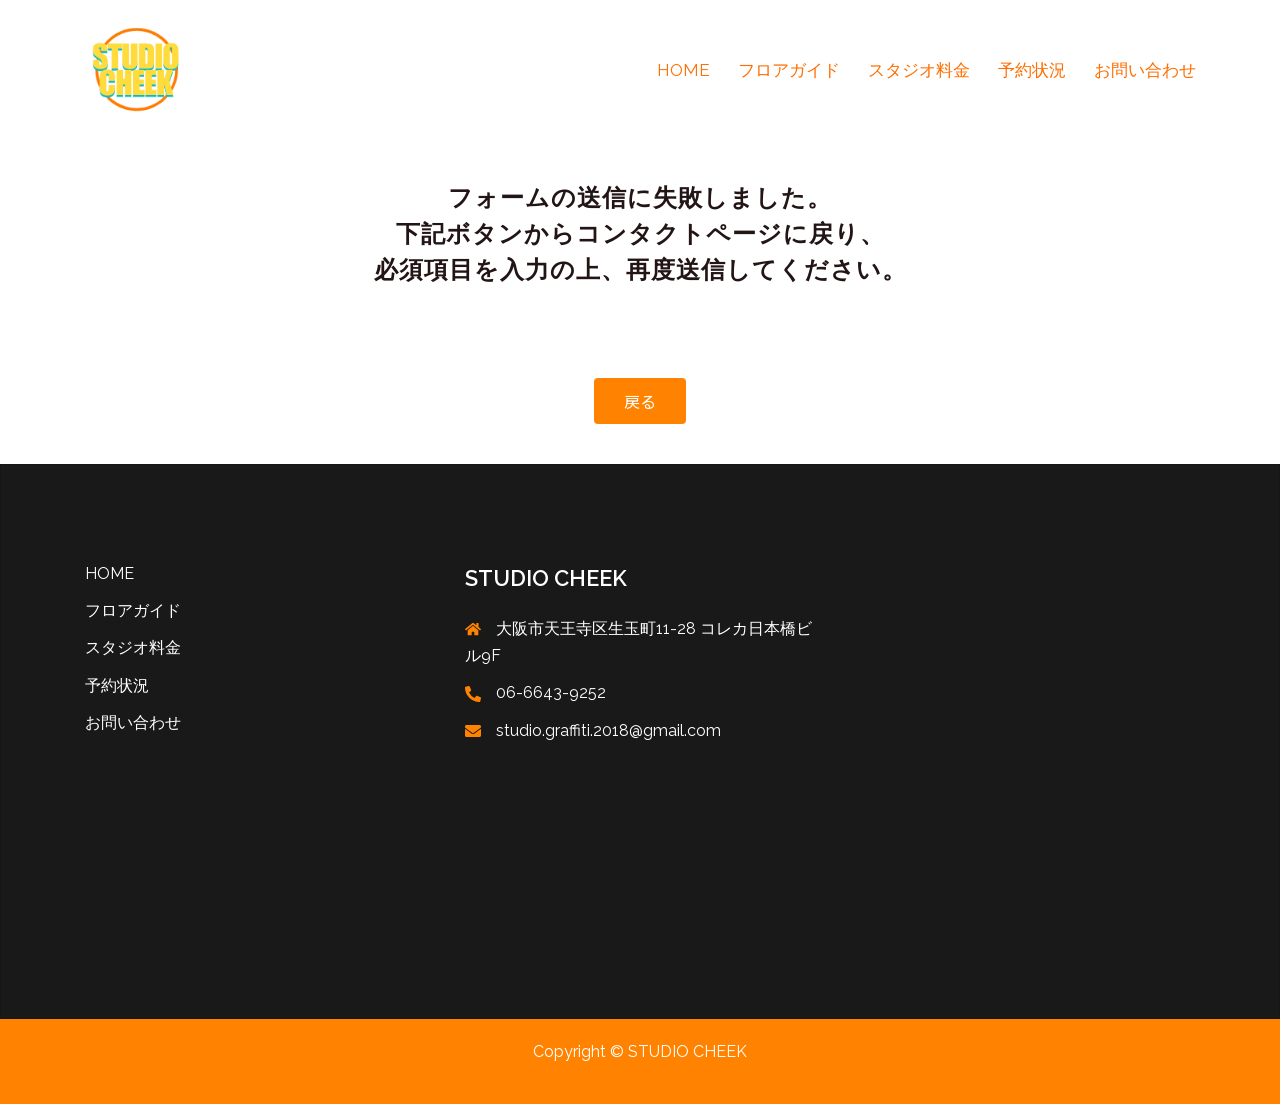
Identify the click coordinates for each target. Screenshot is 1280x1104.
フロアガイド (789, 70)
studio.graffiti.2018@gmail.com (608, 730)
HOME (683, 70)
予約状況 (1032, 70)
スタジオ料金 (919, 70)
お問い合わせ (1145, 70)
